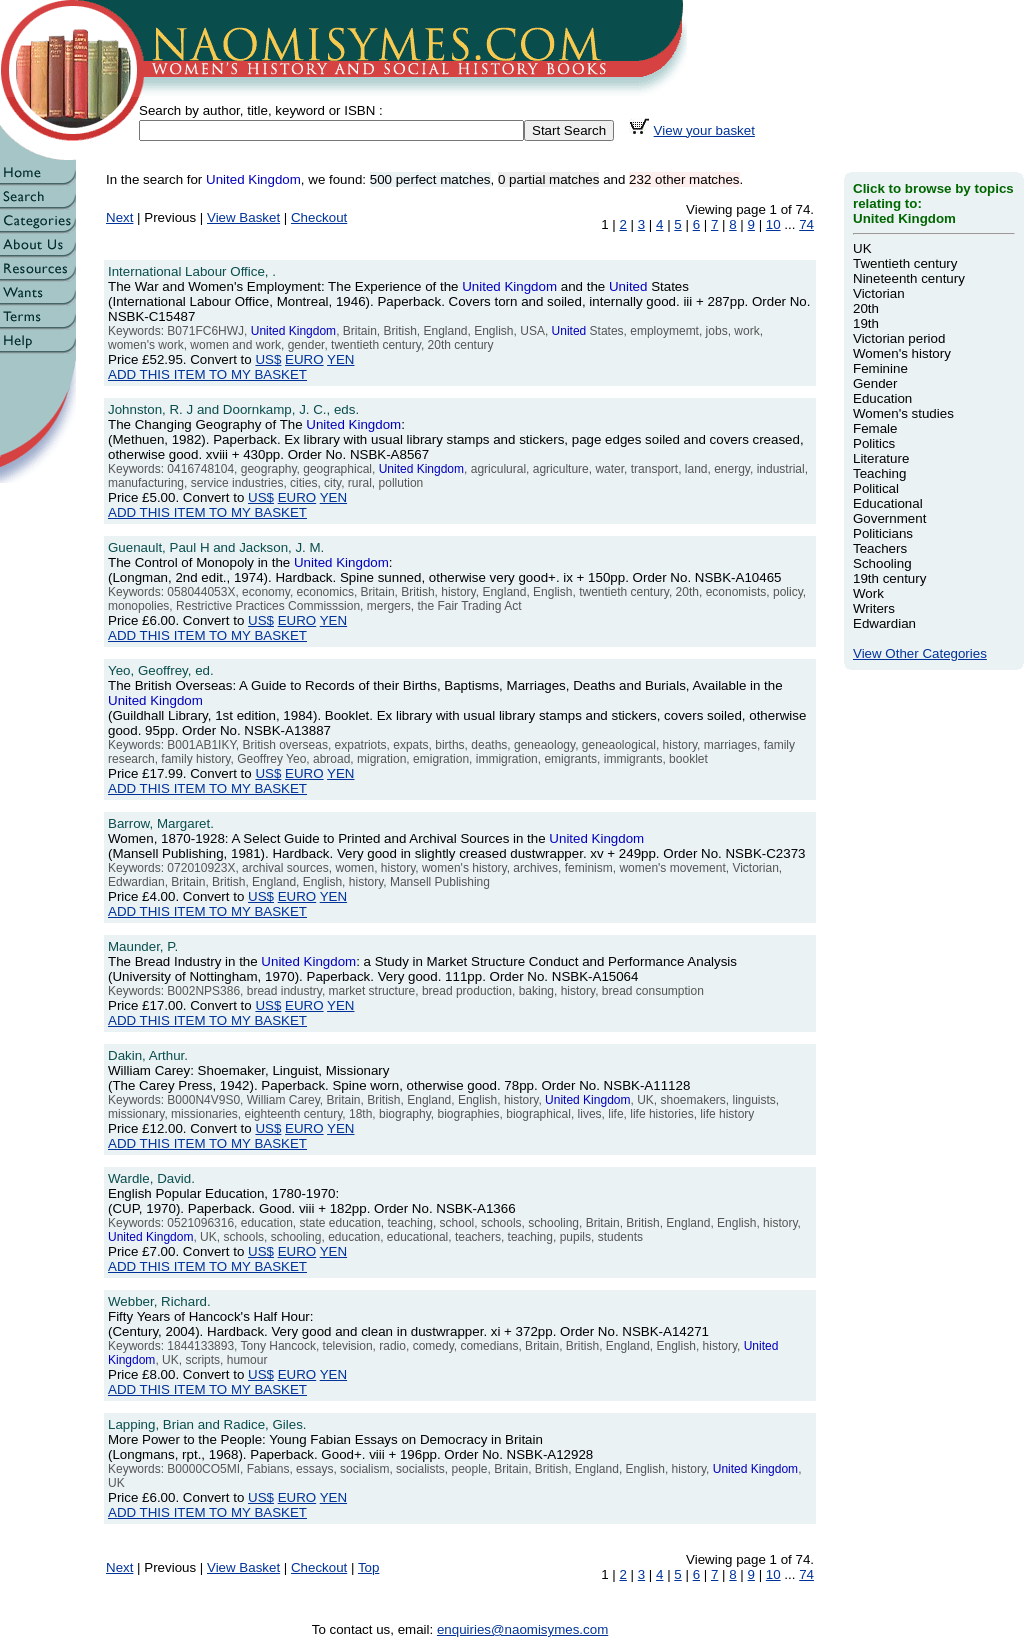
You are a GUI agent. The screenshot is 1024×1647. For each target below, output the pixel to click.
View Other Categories (920, 653)
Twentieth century (905, 263)
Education (882, 398)
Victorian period (899, 338)
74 (806, 224)
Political (876, 488)
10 (773, 224)
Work (868, 593)
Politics (874, 443)
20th (866, 308)
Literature (881, 458)
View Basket (243, 217)
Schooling (882, 563)
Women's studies (903, 413)
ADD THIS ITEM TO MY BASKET (207, 374)
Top (369, 1567)
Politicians (883, 533)
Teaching (879, 473)
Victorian (879, 293)
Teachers (880, 548)
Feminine (880, 368)
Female (875, 428)
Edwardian (884, 623)
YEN (340, 359)
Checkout (319, 217)
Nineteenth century (909, 278)
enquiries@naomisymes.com (522, 1629)
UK (862, 248)
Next (119, 217)
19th (866, 323)
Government (889, 518)
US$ (268, 359)
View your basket (704, 130)
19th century (889, 578)
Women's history (902, 353)
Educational (888, 503)
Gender (875, 383)
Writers (874, 608)
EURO (304, 359)
